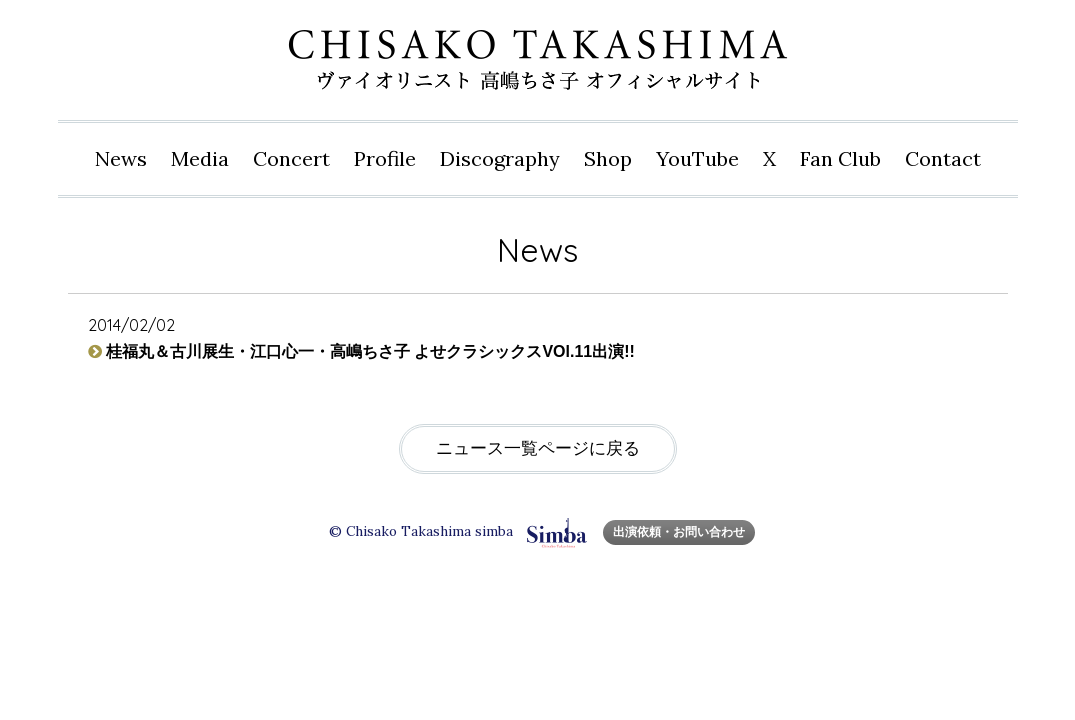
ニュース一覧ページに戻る (538, 448)
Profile (385, 158)
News (121, 158)
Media (200, 158)
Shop (608, 158)
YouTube (697, 158)
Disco (500, 159)
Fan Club (840, 158)
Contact (943, 158)
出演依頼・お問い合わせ (679, 531)
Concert (291, 158)
